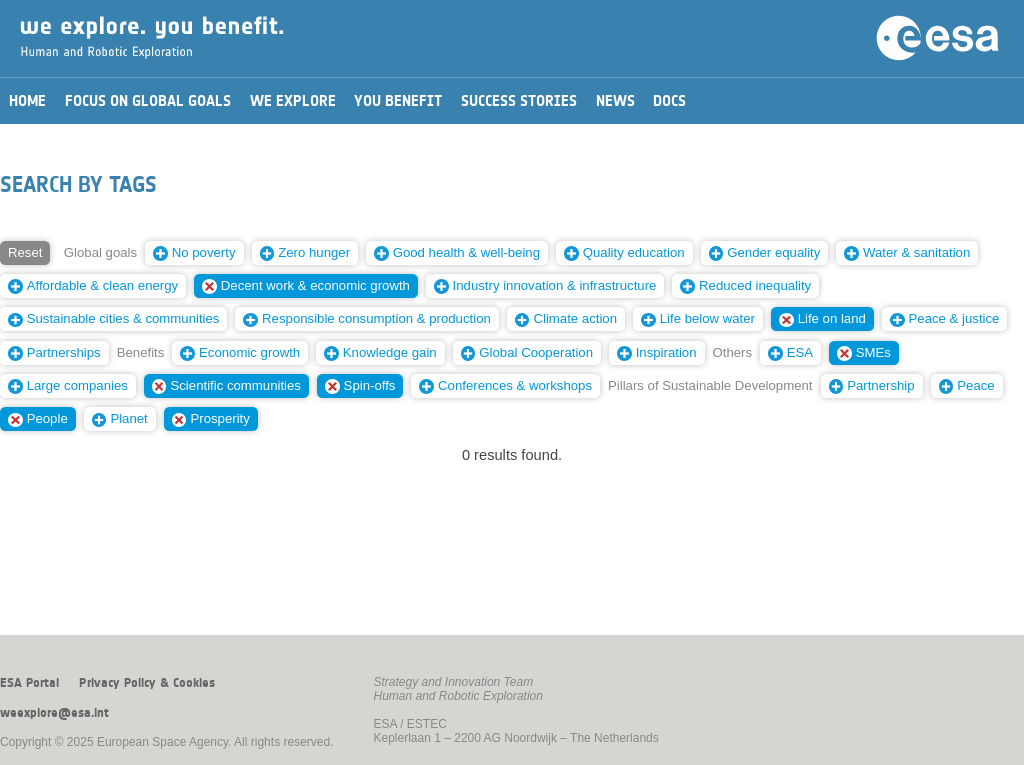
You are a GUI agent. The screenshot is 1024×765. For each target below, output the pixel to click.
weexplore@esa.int (54, 713)
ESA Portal (29, 683)
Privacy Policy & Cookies (147, 683)
